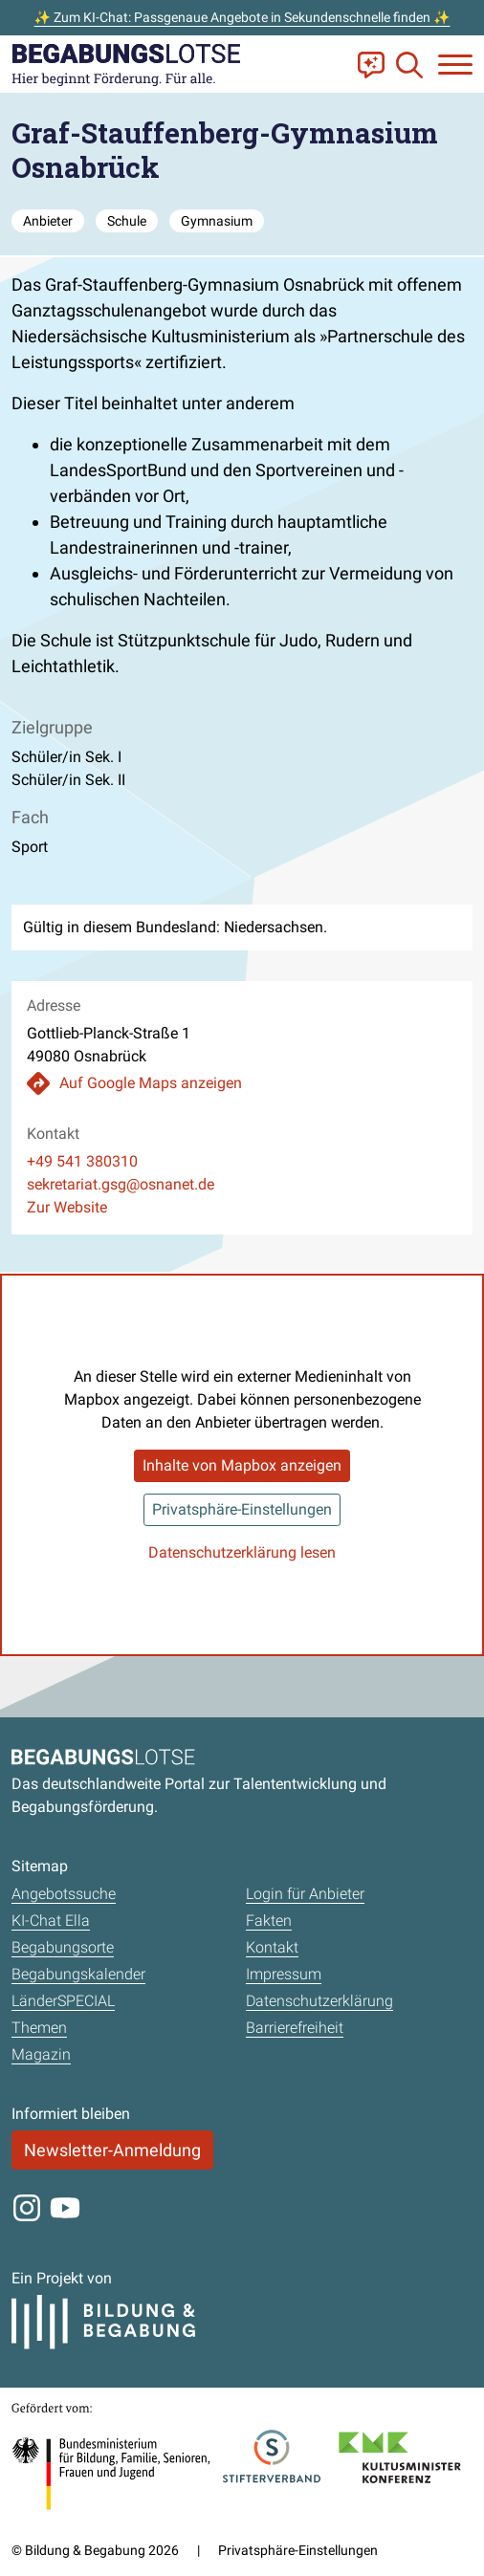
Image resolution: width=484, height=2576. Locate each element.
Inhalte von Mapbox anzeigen (242, 1465)
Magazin (41, 2054)
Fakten (269, 1920)
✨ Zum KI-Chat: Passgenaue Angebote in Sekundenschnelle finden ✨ (242, 17)
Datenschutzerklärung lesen (242, 1552)
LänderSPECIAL (63, 2001)
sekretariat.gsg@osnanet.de (120, 1184)
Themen (39, 2028)
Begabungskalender (78, 1974)
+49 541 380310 (82, 1161)
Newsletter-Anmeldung (112, 2150)
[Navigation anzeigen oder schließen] (455, 65)
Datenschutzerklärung (319, 2001)
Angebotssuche (63, 1894)
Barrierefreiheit (294, 2028)
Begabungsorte (62, 1947)
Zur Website (67, 1207)
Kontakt (272, 1947)
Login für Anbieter (305, 1894)
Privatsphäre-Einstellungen (242, 1509)
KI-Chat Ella (50, 1920)
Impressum (283, 1974)
